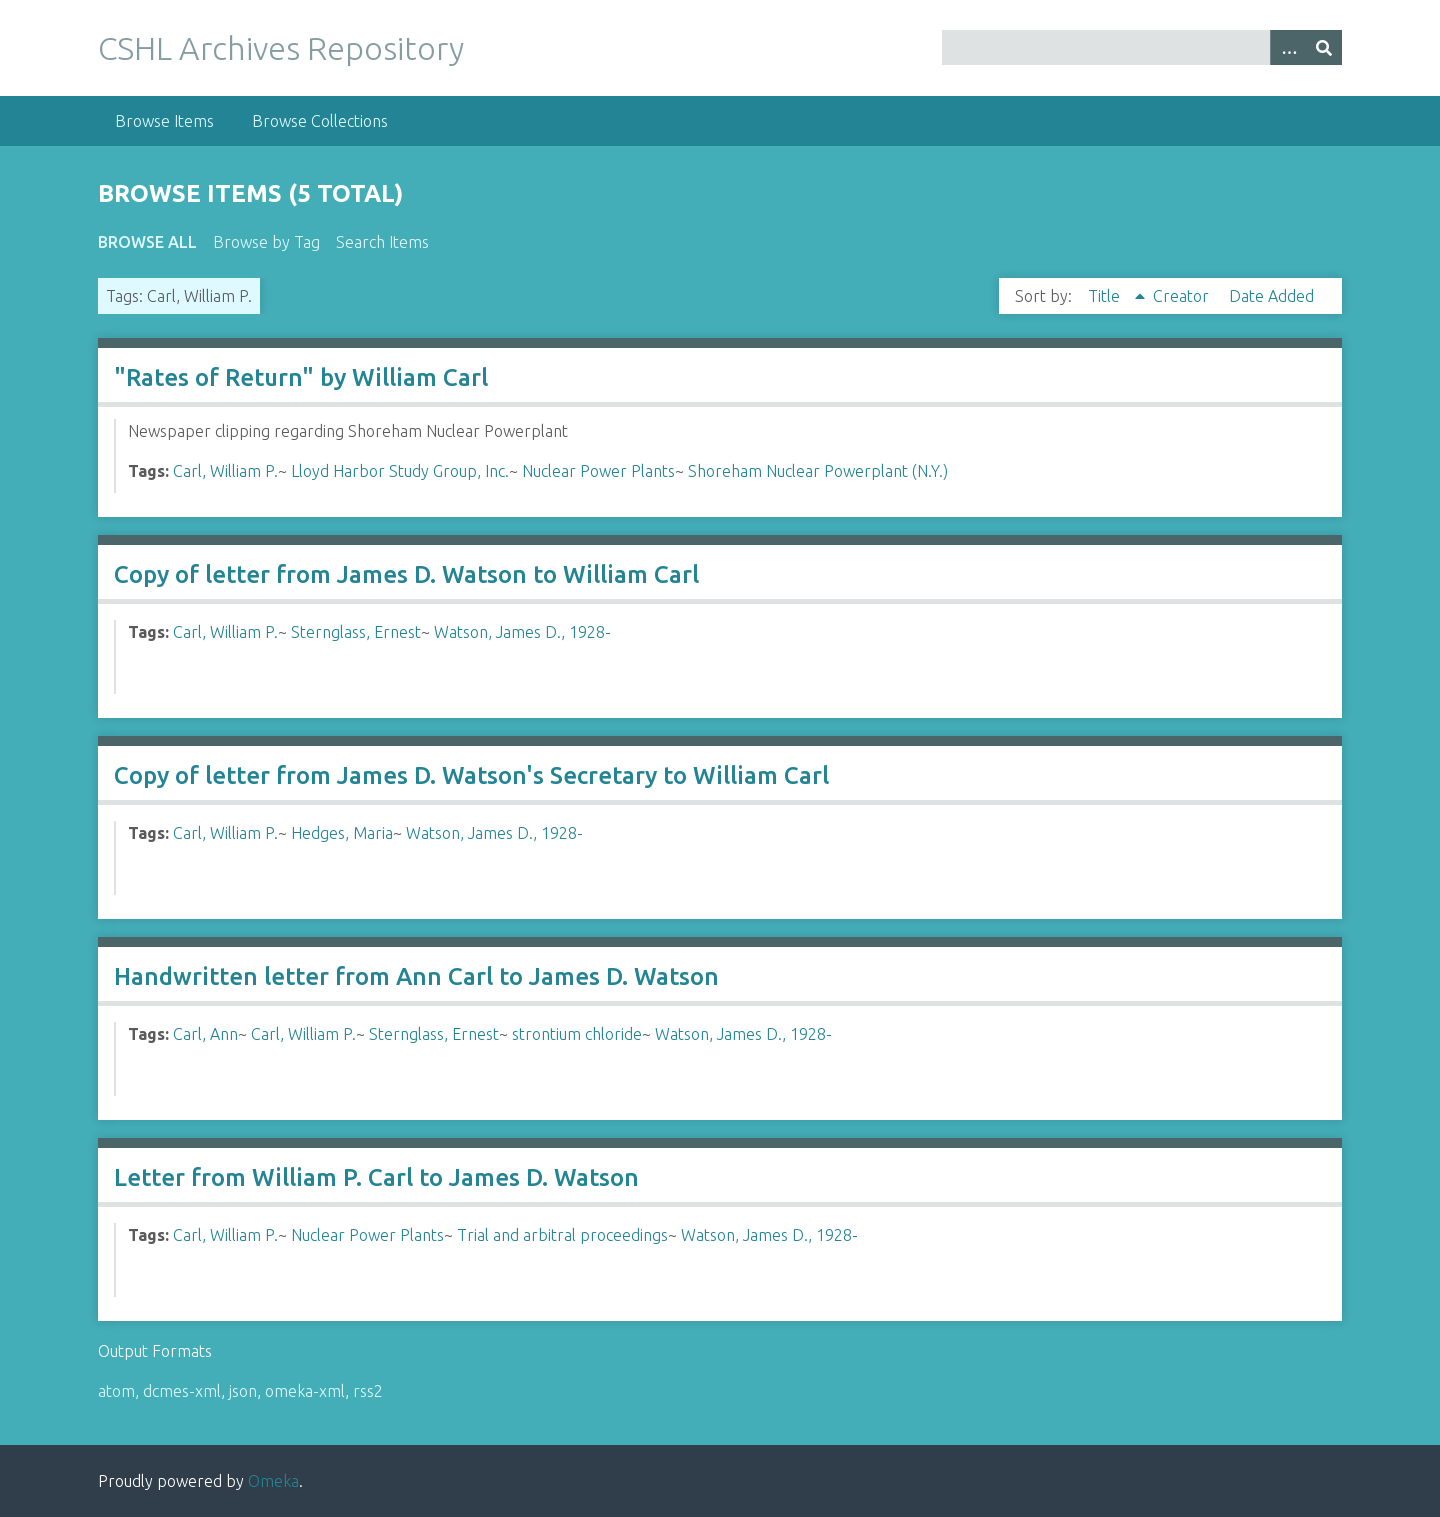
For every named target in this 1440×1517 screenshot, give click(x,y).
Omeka (273, 1481)
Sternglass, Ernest (356, 632)
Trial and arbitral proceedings (562, 1235)
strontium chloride (577, 1034)
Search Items (382, 242)
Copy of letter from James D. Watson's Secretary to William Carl (471, 775)
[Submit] (1324, 47)
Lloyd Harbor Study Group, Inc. (400, 471)
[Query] (1142, 47)
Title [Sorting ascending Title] (1106, 296)
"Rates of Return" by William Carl (301, 377)
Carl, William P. (225, 471)
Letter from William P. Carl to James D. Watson (376, 1177)
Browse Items (164, 121)
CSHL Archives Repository (281, 48)
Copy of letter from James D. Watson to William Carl (406, 574)
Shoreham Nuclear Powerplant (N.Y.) (818, 471)
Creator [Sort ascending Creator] (1183, 296)
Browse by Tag (266, 242)
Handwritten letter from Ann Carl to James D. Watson (416, 976)
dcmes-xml (182, 1391)
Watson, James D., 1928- (522, 632)
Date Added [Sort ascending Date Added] (1271, 296)
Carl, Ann (205, 1034)
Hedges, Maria (342, 833)
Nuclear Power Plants (598, 471)
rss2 (368, 1391)
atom (116, 1391)
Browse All (147, 242)
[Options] (1288, 47)
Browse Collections (320, 121)
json (243, 1391)
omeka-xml (305, 1391)
